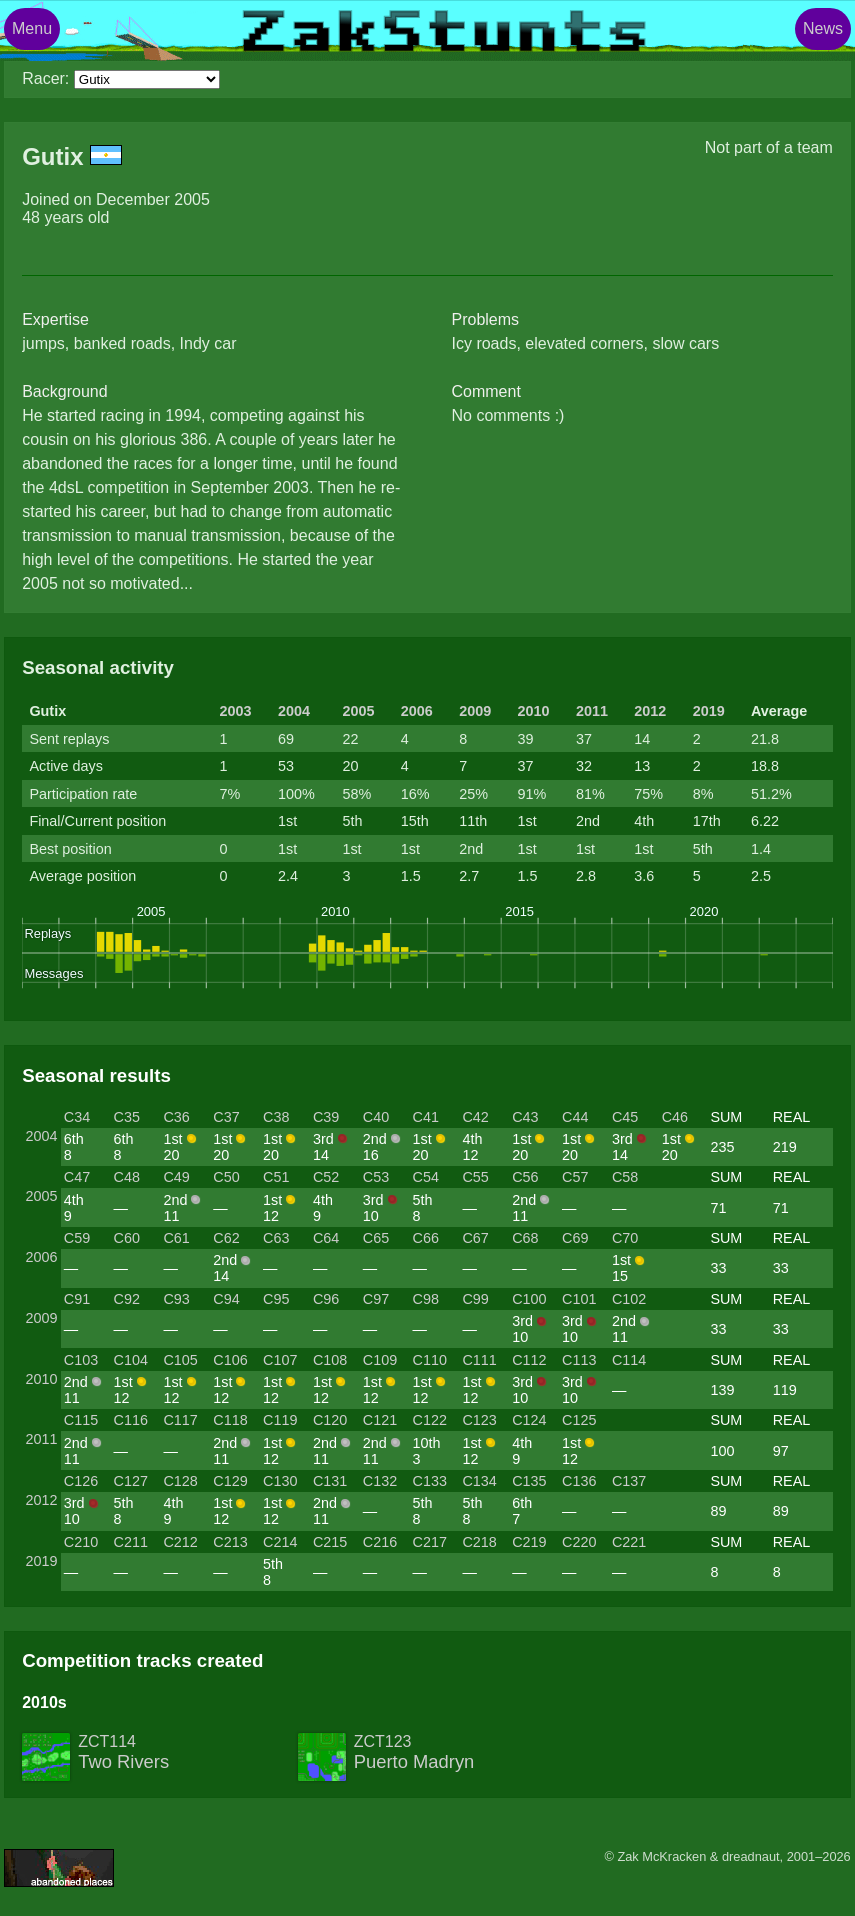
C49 (176, 1177)
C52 (326, 1177)
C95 (276, 1299)
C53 (376, 1177)
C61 (176, 1238)
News (823, 28)
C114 (629, 1360)
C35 (127, 1117)
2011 (592, 711)
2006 (417, 711)
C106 (230, 1360)
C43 (525, 1117)
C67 (475, 1238)
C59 (77, 1238)
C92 (127, 1299)
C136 (579, 1481)
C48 (127, 1177)
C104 (131, 1360)
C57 (575, 1177)
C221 (629, 1542)
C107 (280, 1360)
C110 (430, 1360)
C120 (330, 1420)
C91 (77, 1299)
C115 (81, 1420)
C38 (276, 1117)
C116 (131, 1420)
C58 (625, 1177)
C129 (230, 1481)
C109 (380, 1360)
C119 (280, 1420)
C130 (280, 1481)
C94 (226, 1299)
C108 (330, 1360)
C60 (127, 1238)
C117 (180, 1420)
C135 (529, 1481)
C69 (575, 1238)
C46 (675, 1117)
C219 (529, 1542)
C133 (430, 1481)
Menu (32, 28)
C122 (430, 1420)
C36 (176, 1117)
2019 (709, 711)
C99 (475, 1299)
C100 (529, 1299)
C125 (579, 1420)
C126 (81, 1481)
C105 (180, 1360)
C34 (77, 1117)
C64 (326, 1238)
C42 (475, 1117)
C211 (131, 1542)
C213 (230, 1542)
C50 (226, 1177)
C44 (575, 1117)
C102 (629, 1299)
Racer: (45, 78)
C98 (426, 1299)
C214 (280, 1542)
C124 (529, 1420)
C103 (81, 1360)
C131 (330, 1481)
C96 (326, 1299)
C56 (525, 1177)
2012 (650, 711)
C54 (426, 1177)
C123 (479, 1420)
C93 (176, 1299)
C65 (376, 1238)
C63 (276, 1238)
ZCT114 (123, 1753)
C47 (77, 1177)
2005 (358, 711)
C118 (230, 1420)
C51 (276, 1177)
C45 (625, 1117)
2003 (236, 711)
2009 (475, 711)
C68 (525, 1238)
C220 (579, 1542)
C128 (180, 1481)
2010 (534, 711)
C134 (479, 1481)
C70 (625, 1238)
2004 (294, 711)
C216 (380, 1542)
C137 (629, 1481)
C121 (380, 1420)
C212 (180, 1542)
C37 (226, 1117)
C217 (430, 1542)
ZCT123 (414, 1753)
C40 (376, 1117)
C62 (226, 1238)
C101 (579, 1299)
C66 (426, 1238)
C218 (479, 1542)
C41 (426, 1117)
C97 (376, 1299)
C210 (81, 1542)
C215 (330, 1542)
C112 (529, 1360)
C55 (475, 1177)
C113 (579, 1360)
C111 (479, 1360)
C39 (326, 1117)
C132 (380, 1481)
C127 (131, 1481)
